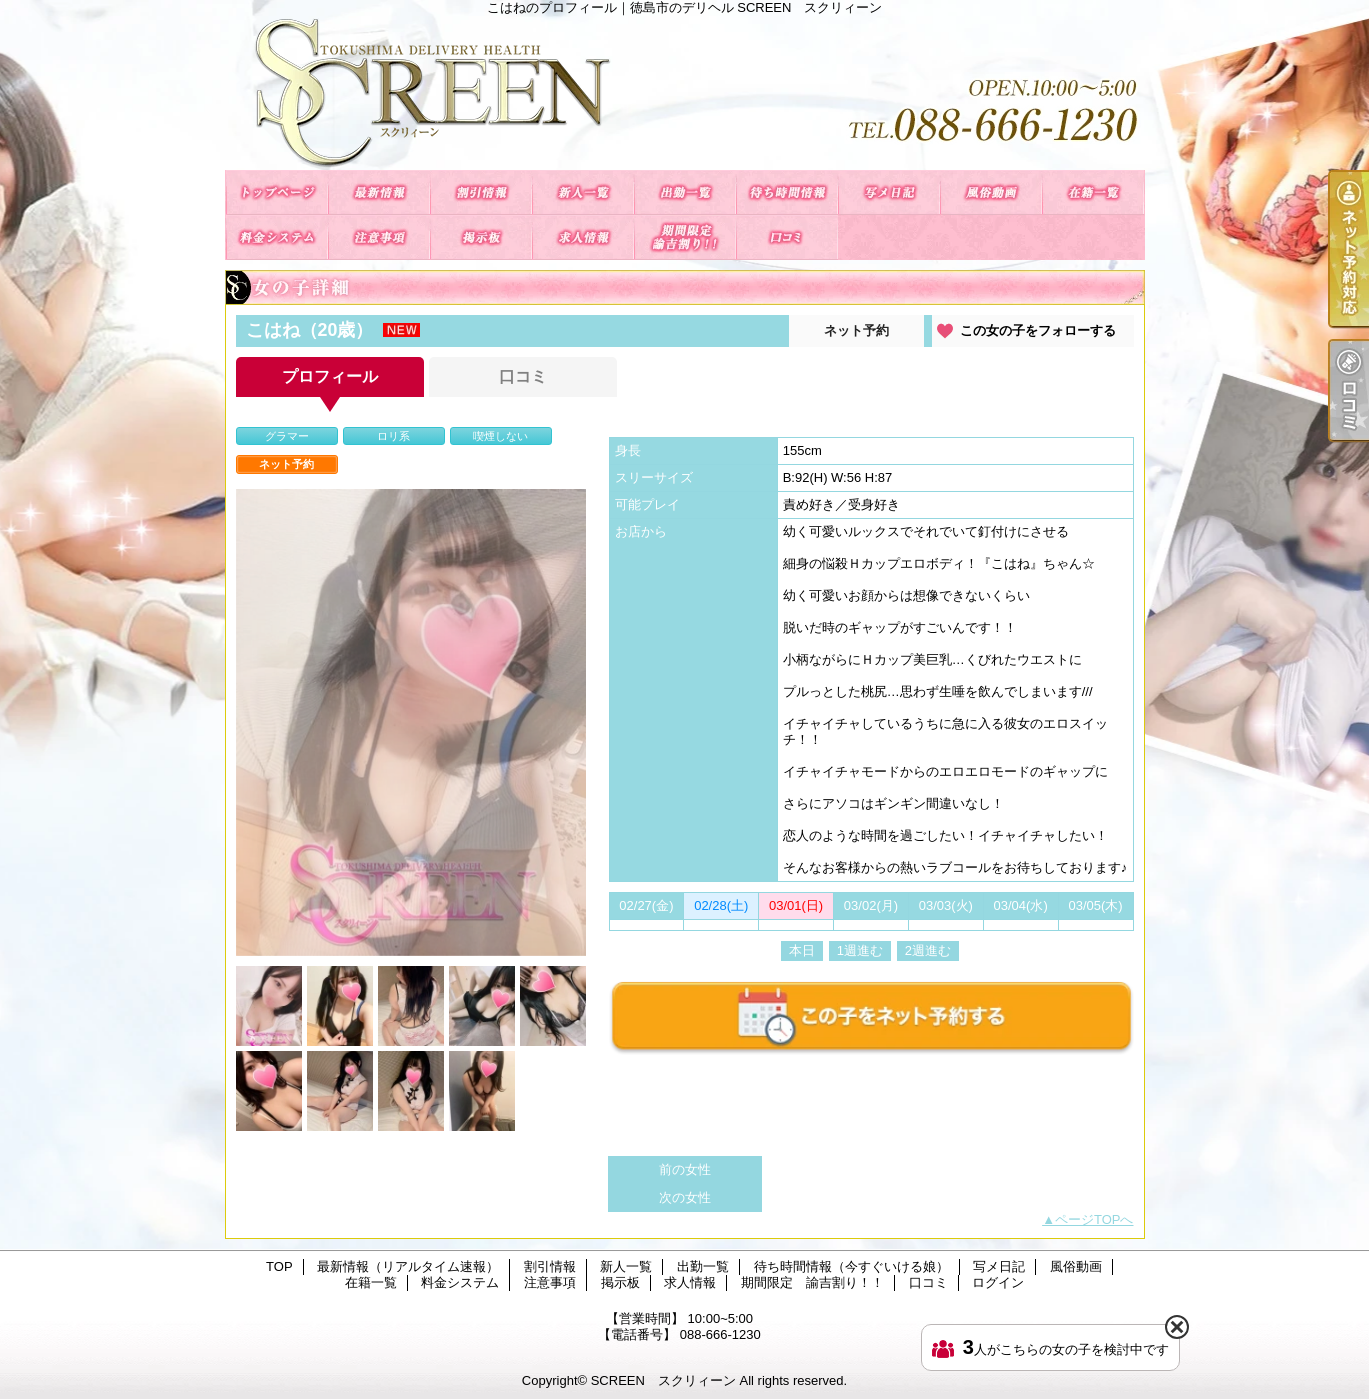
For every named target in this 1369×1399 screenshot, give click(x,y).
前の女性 (685, 1169)
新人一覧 (583, 192)
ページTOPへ (1094, 1219)
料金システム (277, 237)
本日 (802, 950)
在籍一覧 (1093, 192)
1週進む (860, 950)
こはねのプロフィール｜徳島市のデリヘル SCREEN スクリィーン (685, 92)
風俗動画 (991, 192)
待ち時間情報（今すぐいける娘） (787, 192)
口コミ (787, 237)
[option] (411, 722)
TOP (277, 192)
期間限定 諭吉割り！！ (685, 237)
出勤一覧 (685, 192)
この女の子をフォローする (1038, 330)
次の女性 (685, 1197)
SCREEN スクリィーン (663, 1380)
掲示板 (481, 237)
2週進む (928, 950)
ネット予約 (856, 330)
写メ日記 (889, 192)
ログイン (998, 1282)
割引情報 (481, 192)
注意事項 (379, 237)
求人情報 (583, 237)
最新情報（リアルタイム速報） (379, 192)
